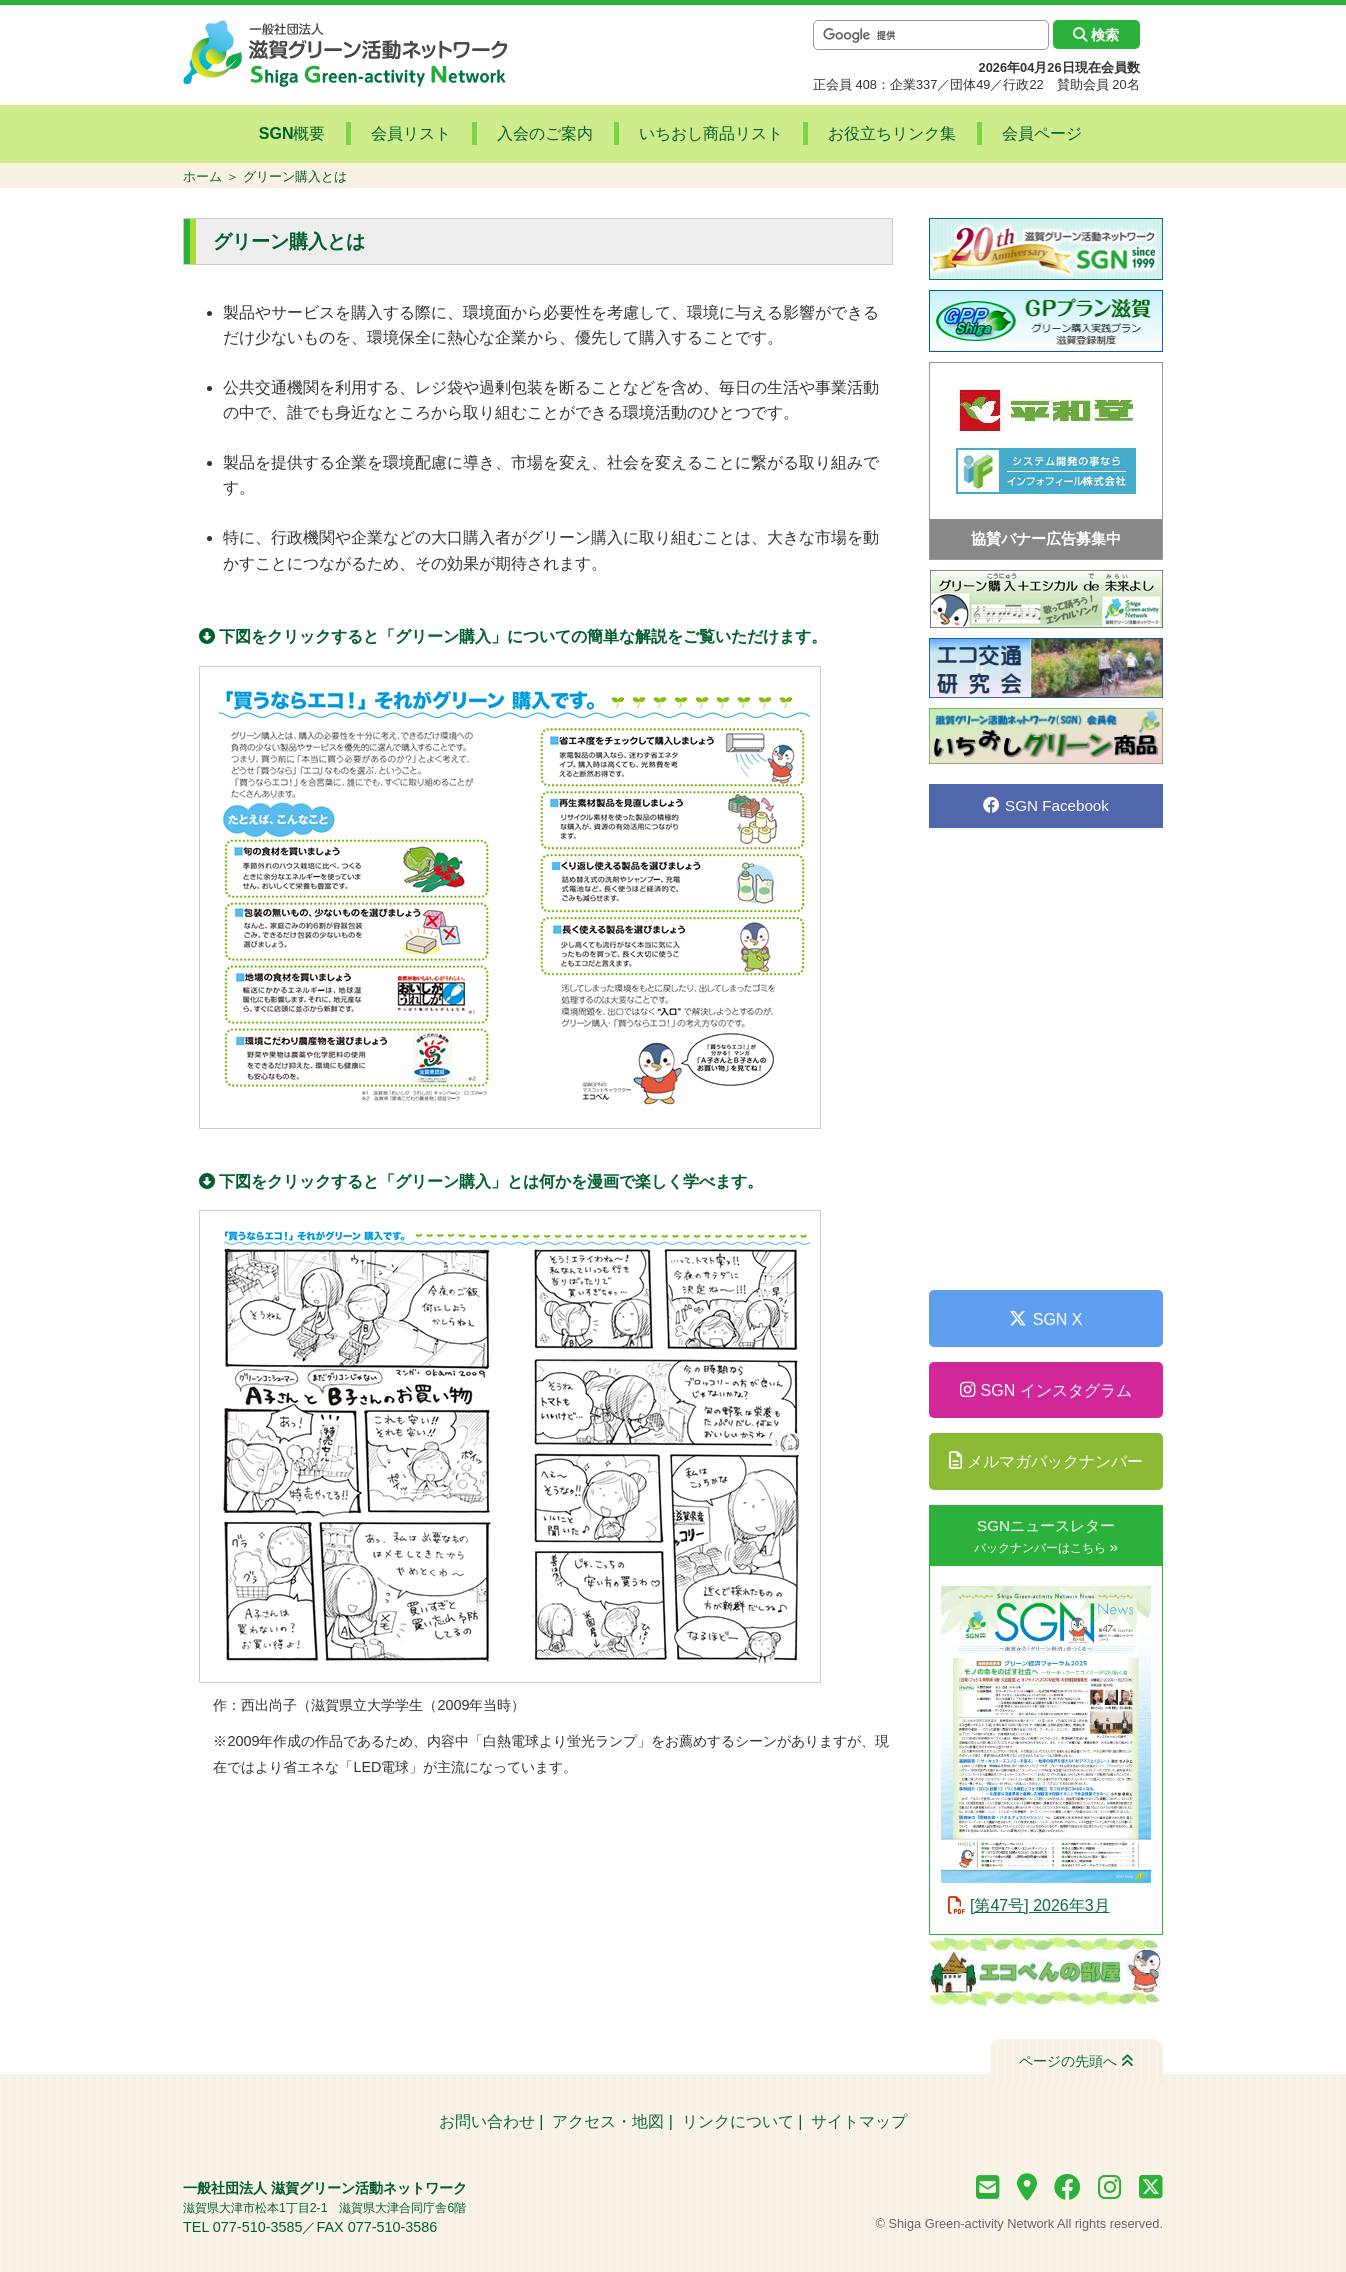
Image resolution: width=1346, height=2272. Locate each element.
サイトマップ (859, 2121)
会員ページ (1010, 134)
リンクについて (738, 2121)
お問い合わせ (487, 2121)
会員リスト (435, 134)
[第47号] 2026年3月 (1040, 1905)
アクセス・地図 (608, 2121)
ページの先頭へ (1076, 2061)
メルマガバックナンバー (1046, 1461)
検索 (1096, 35)
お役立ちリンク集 (874, 134)
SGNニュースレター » (1046, 1536)
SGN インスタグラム (1045, 1390)
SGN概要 (329, 134)
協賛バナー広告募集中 (1046, 538)
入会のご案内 (554, 134)
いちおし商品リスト (706, 134)
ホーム (202, 176)
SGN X (1045, 1319)
